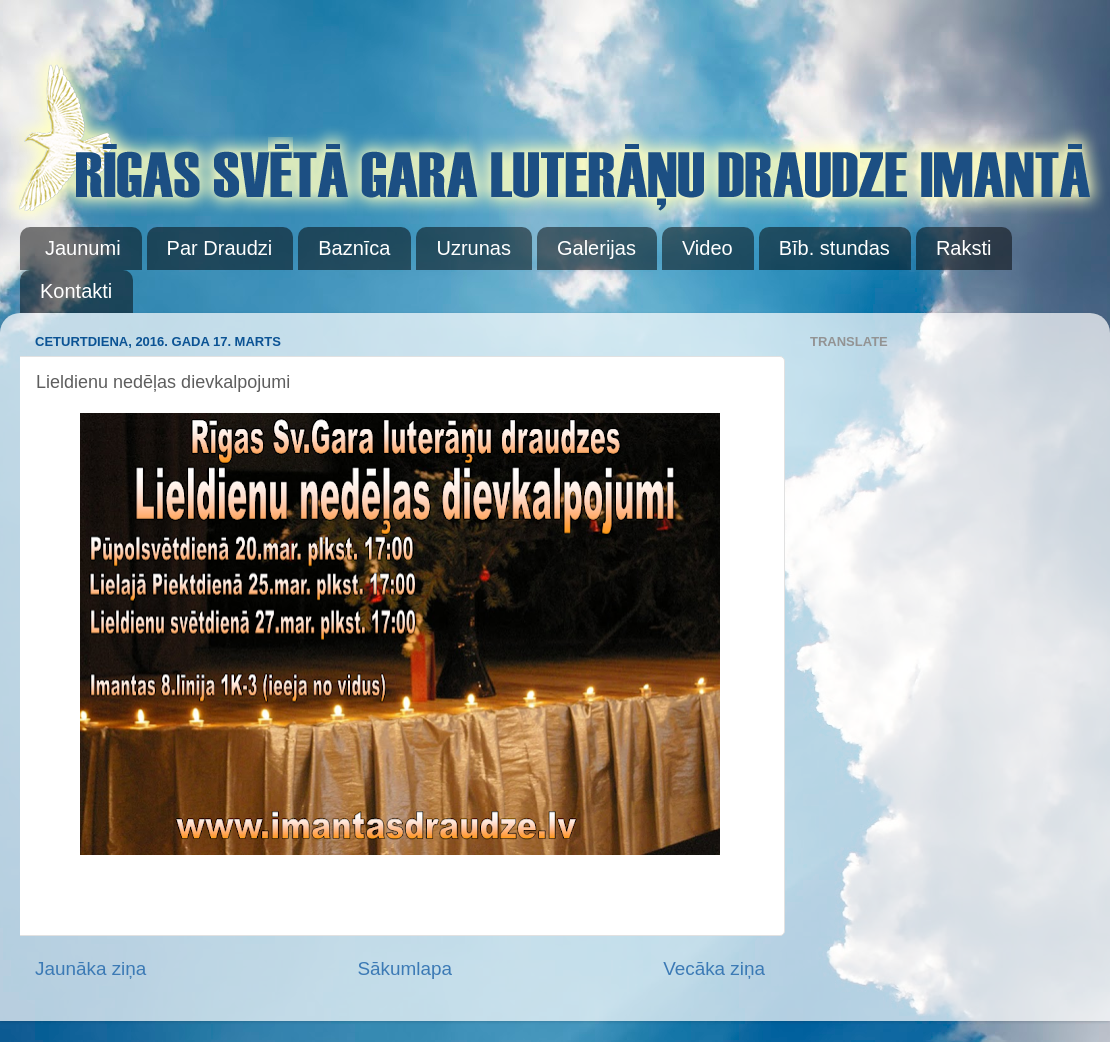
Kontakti (76, 291)
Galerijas (596, 248)
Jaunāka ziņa (90, 968)
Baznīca (354, 248)
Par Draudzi (220, 248)
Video (707, 248)
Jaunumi (83, 248)
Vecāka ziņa (714, 968)
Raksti (964, 248)
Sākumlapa (404, 968)
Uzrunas (473, 248)
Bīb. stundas (834, 248)
